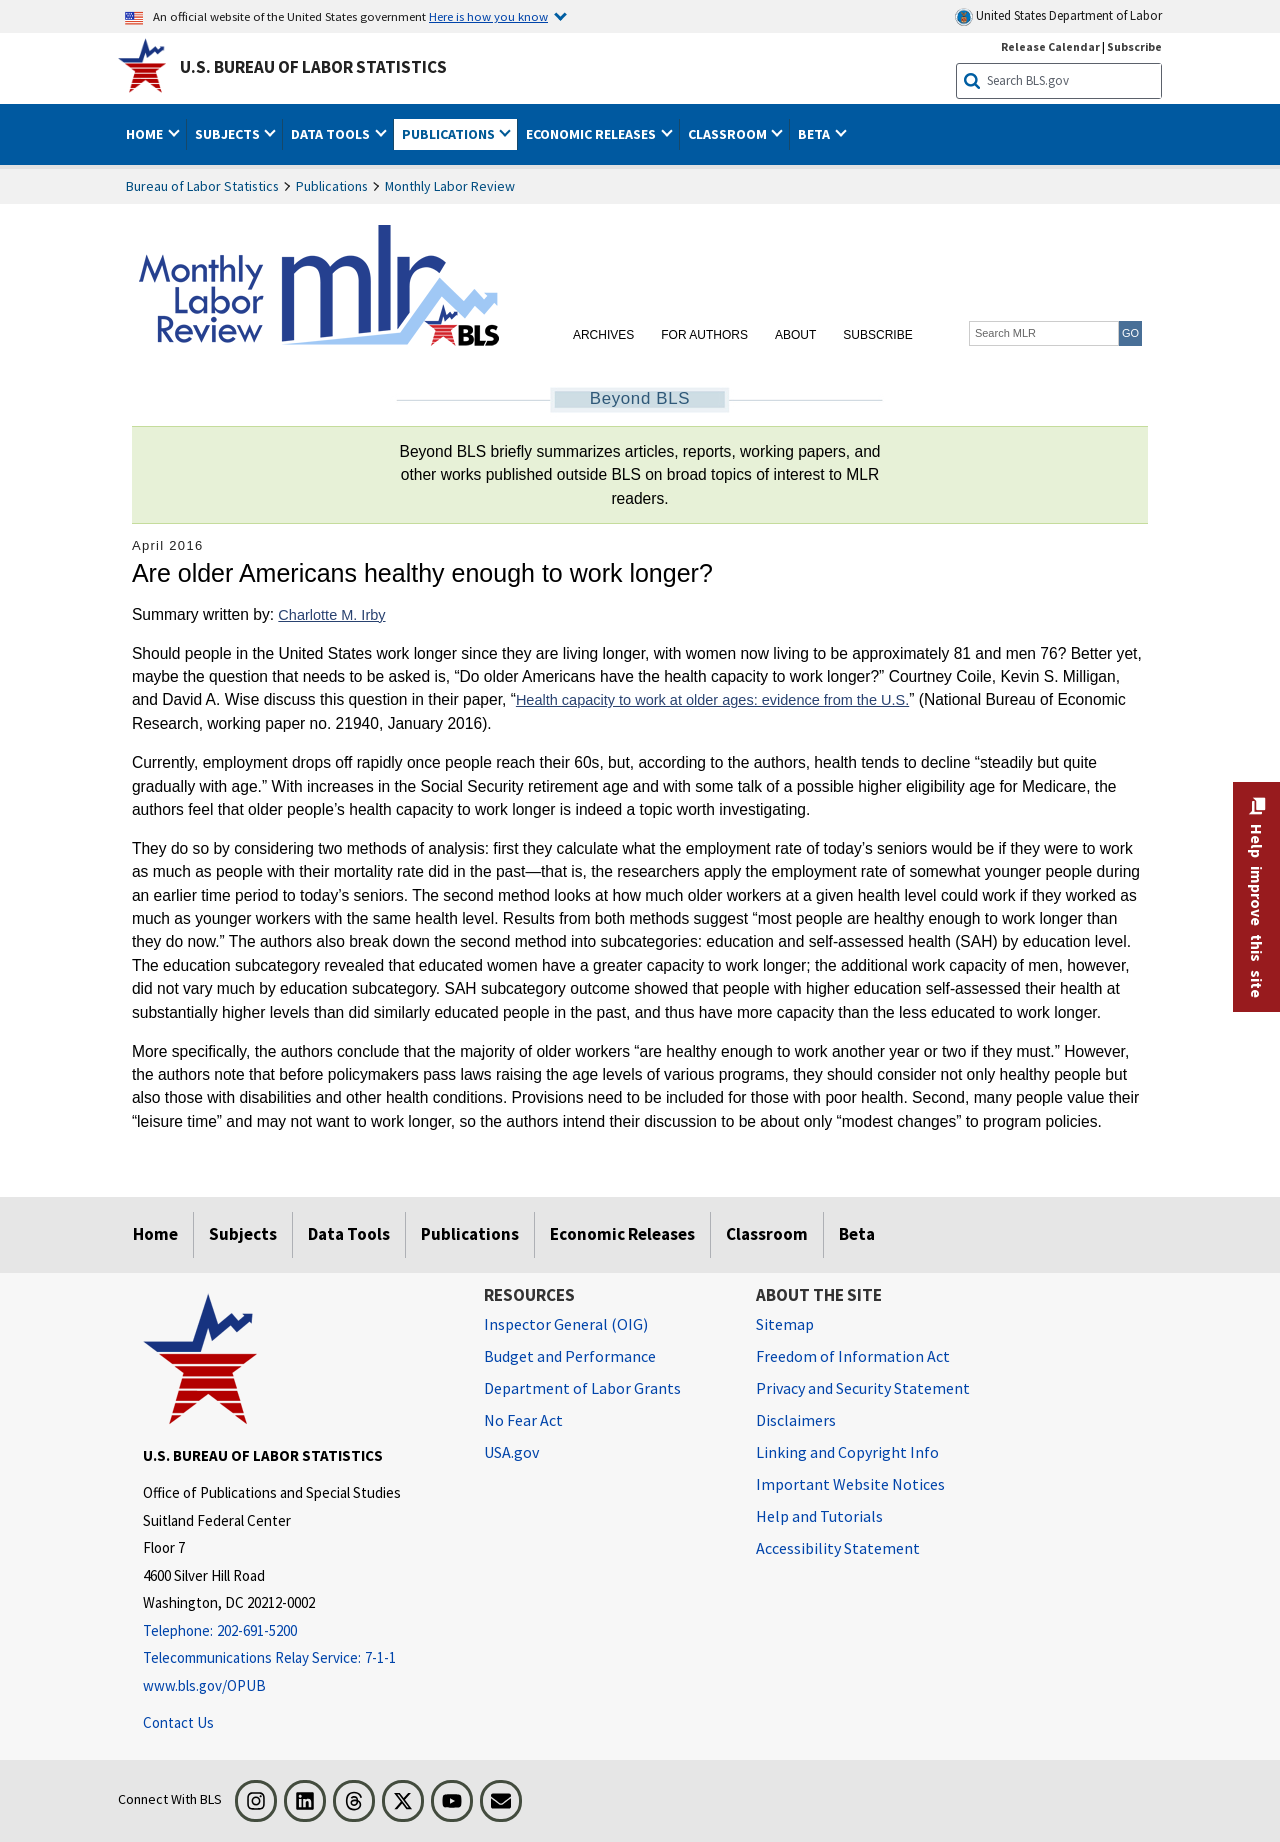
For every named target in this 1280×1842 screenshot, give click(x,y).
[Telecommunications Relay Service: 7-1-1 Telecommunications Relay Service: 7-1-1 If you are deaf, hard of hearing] (298, 1658)
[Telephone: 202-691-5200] (298, 1631)
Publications (332, 186)
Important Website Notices (850, 1484)
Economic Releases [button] (592, 134)
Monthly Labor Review (450, 186)
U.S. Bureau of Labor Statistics (313, 67)
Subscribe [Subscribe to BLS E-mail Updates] (1134, 46)
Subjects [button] (229, 134)
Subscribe (877, 335)
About (795, 335)
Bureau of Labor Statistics (202, 186)
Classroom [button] (729, 134)
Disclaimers (796, 1420)
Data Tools (349, 1234)
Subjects (243, 1234)
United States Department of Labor (1058, 16)
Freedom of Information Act (853, 1356)
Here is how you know (488, 16)
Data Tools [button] (332, 134)
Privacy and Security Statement (863, 1388)
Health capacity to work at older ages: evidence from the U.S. (712, 700)
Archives (603, 335)
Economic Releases (622, 1234)
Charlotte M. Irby (331, 615)
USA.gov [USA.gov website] (511, 1452)
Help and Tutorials (819, 1516)
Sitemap (785, 1324)
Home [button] (146, 134)
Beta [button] (815, 134)
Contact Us (178, 1722)
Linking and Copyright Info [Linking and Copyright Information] (847, 1452)
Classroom (767, 1234)
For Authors (704, 335)
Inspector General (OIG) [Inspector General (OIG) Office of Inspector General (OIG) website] (566, 1324)
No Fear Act (523, 1420)
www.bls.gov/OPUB (204, 1685)
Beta (857, 1234)
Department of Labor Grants (582, 1388)
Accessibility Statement (838, 1548)
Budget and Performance (570, 1356)
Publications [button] (450, 134)
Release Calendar (1050, 46)
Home (155, 1234)
